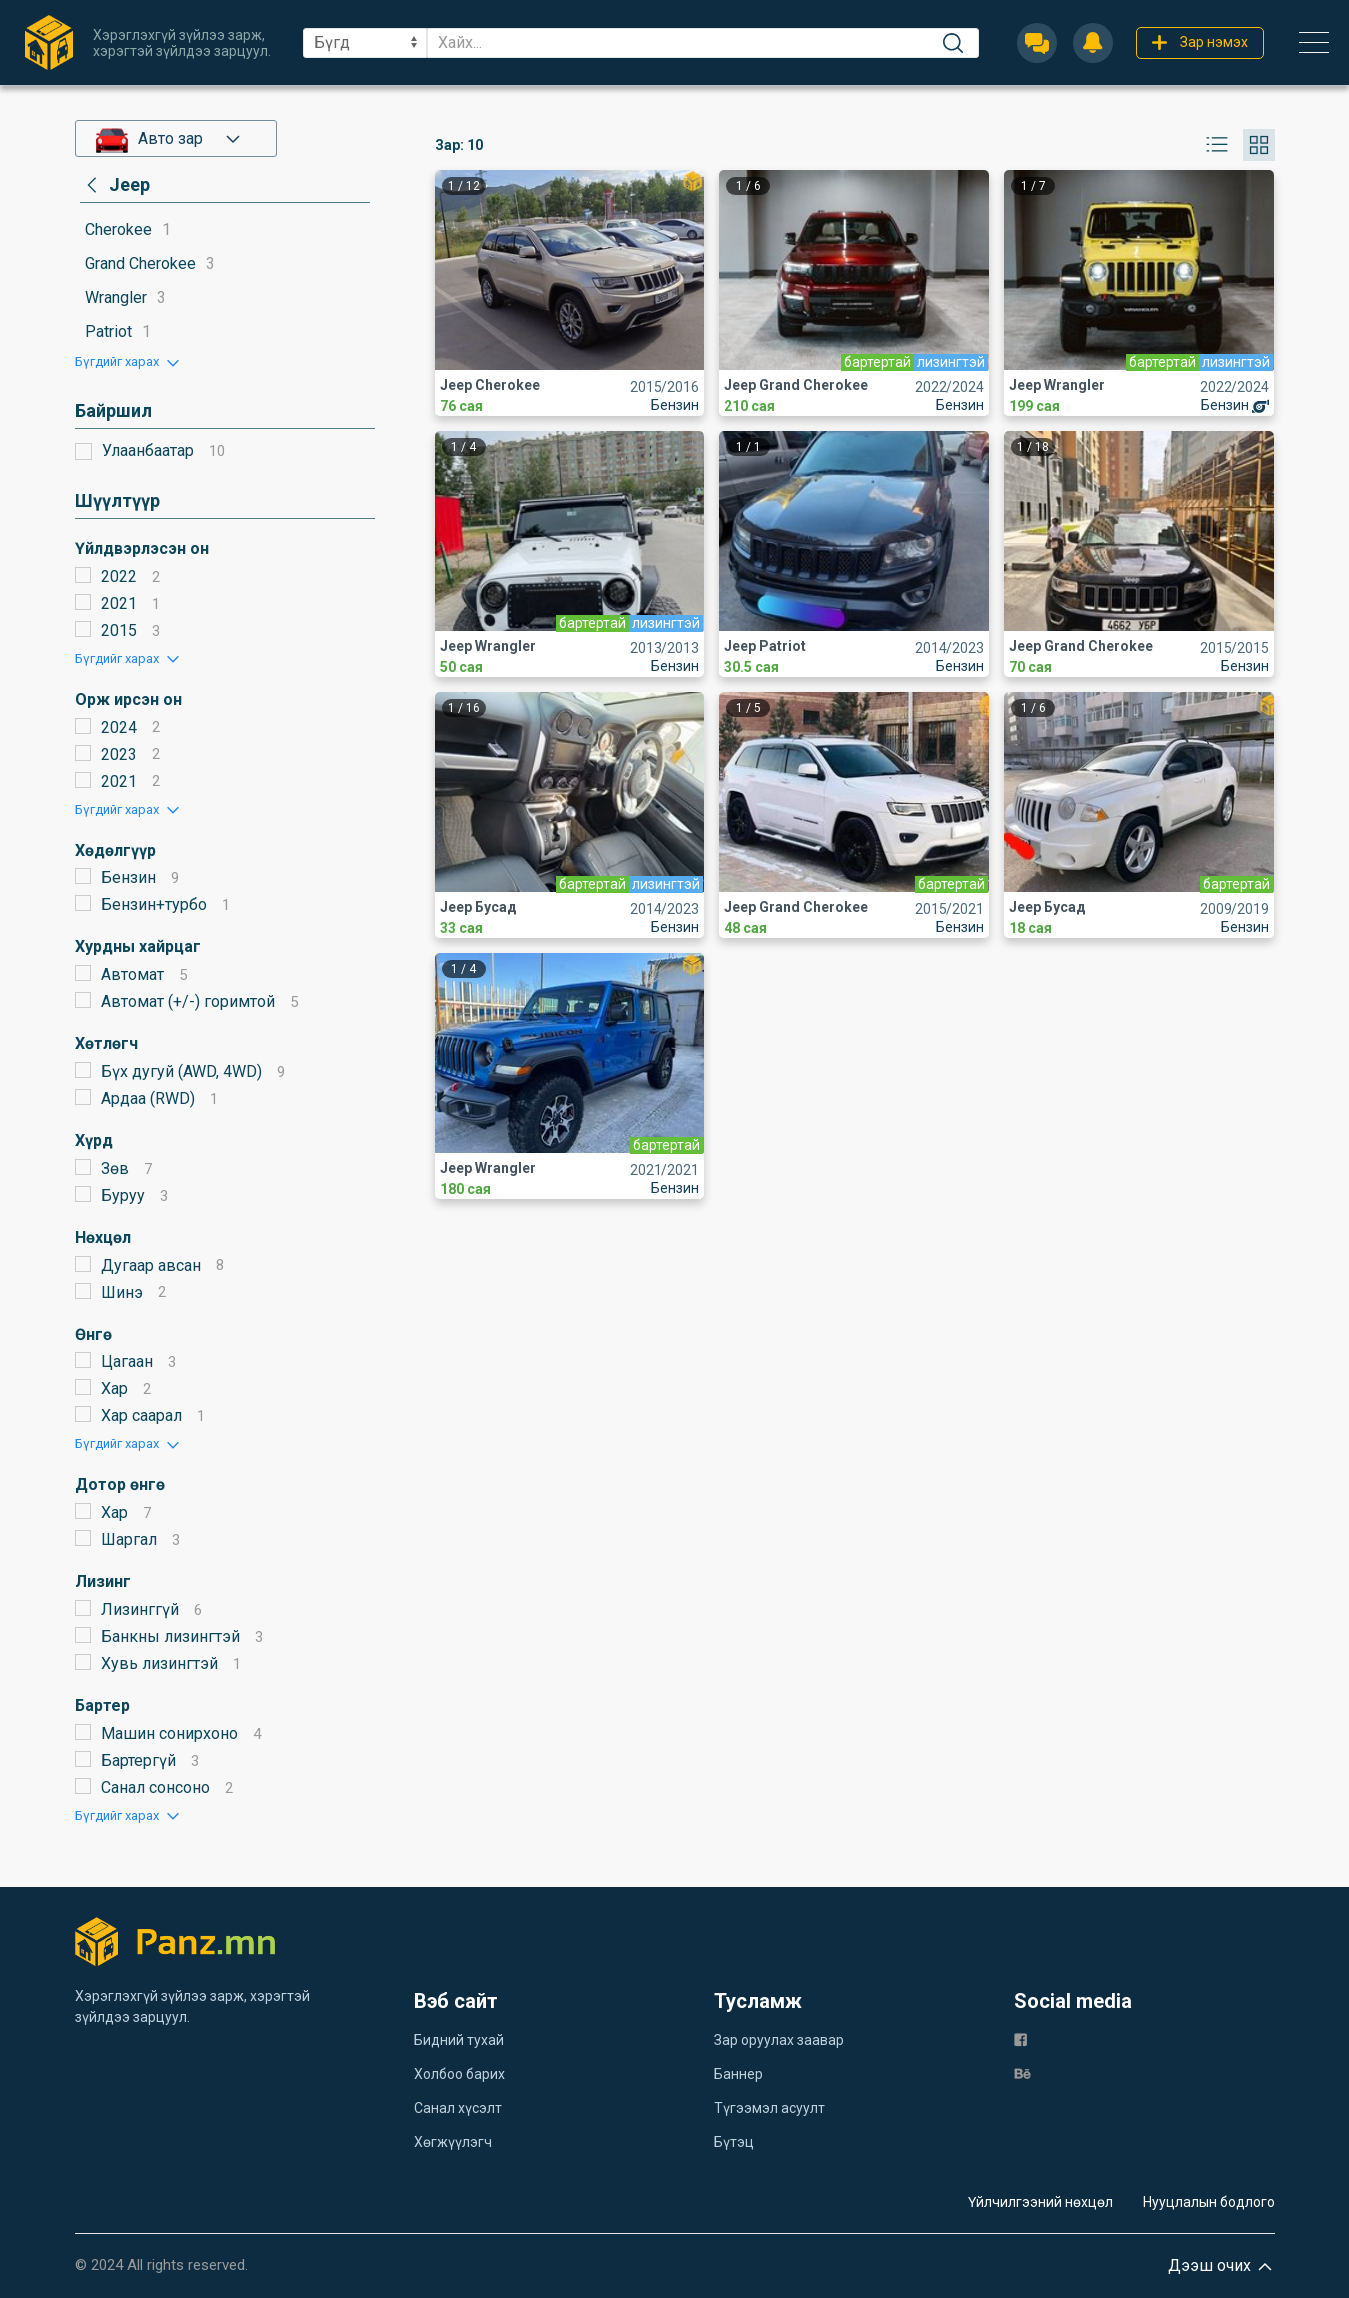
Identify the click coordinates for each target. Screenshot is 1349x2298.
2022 (119, 576)
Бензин (128, 877)
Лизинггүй (140, 1609)
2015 (119, 630)
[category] (115, 185)
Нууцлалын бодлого (1209, 2202)
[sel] (365, 43)
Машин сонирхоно (169, 1733)
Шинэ (122, 1292)
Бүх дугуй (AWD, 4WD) (181, 1071)
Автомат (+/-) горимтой (188, 1001)
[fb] (1020, 2038)
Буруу (123, 1195)
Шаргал (129, 1539)
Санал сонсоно (155, 1787)
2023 (119, 754)
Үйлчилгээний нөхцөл (1040, 2202)
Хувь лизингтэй (159, 1663)
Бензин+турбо (154, 904)
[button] (128, 361)
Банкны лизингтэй (170, 1636)
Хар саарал (141, 1415)
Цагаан (127, 1361)
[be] (1022, 2072)
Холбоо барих (459, 2074)
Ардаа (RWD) (148, 1098)
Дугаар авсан (151, 1265)
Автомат (132, 974)
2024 (119, 727)
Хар (114, 1388)
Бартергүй (138, 1760)
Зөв (115, 1168)
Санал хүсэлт (458, 2108)
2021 (119, 603)
